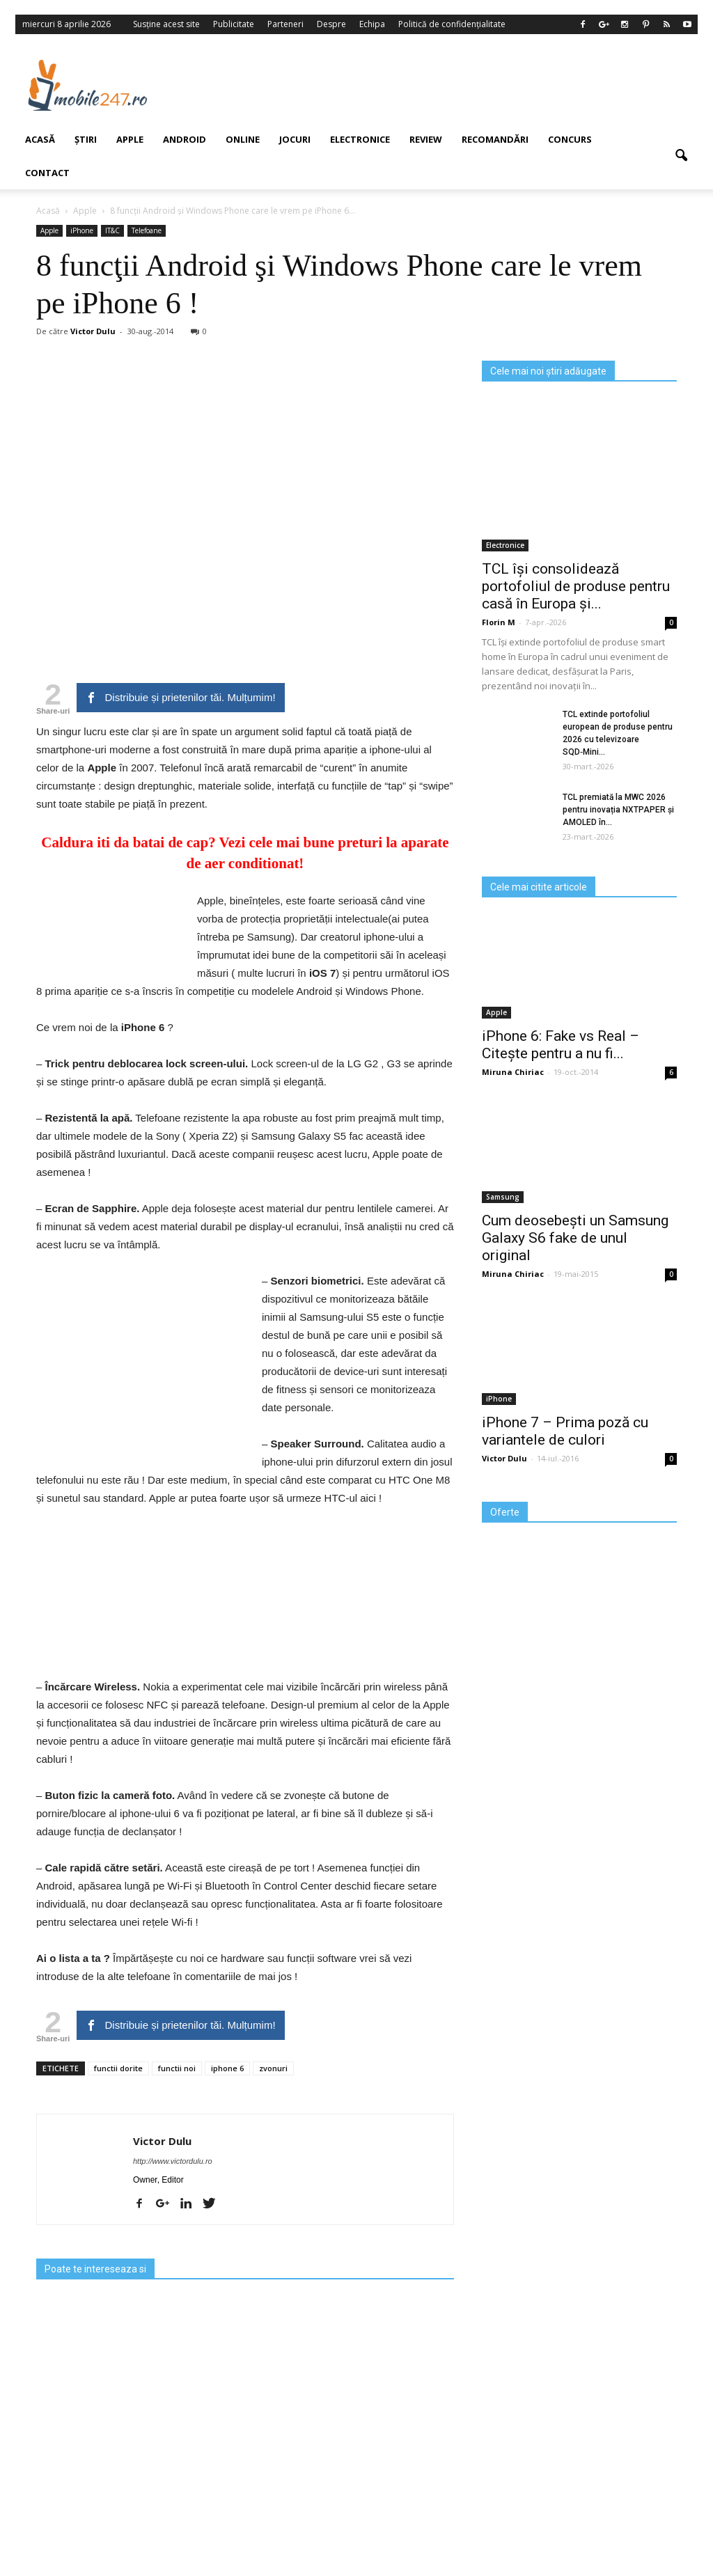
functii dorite (118, 2068)
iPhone (499, 1399)
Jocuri (295, 139)
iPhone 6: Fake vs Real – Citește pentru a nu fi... (560, 1045)
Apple (496, 1012)
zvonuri (273, 2068)
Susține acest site (166, 24)
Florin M (498, 622)
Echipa (372, 24)
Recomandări (495, 139)
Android (184, 139)
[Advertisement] (439, 85)
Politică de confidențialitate (452, 24)
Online (243, 139)
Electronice (360, 139)
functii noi (177, 2068)
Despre (331, 24)
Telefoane (147, 230)
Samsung (502, 1197)
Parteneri (285, 24)
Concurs (570, 139)
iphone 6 (227, 2068)
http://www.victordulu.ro (172, 2161)
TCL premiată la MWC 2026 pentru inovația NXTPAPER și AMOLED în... (618, 809)
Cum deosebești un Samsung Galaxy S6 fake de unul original (575, 1238)
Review (425, 139)
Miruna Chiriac (513, 1072)
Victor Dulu (162, 2141)
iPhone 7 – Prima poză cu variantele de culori (565, 1431)
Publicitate (233, 24)
